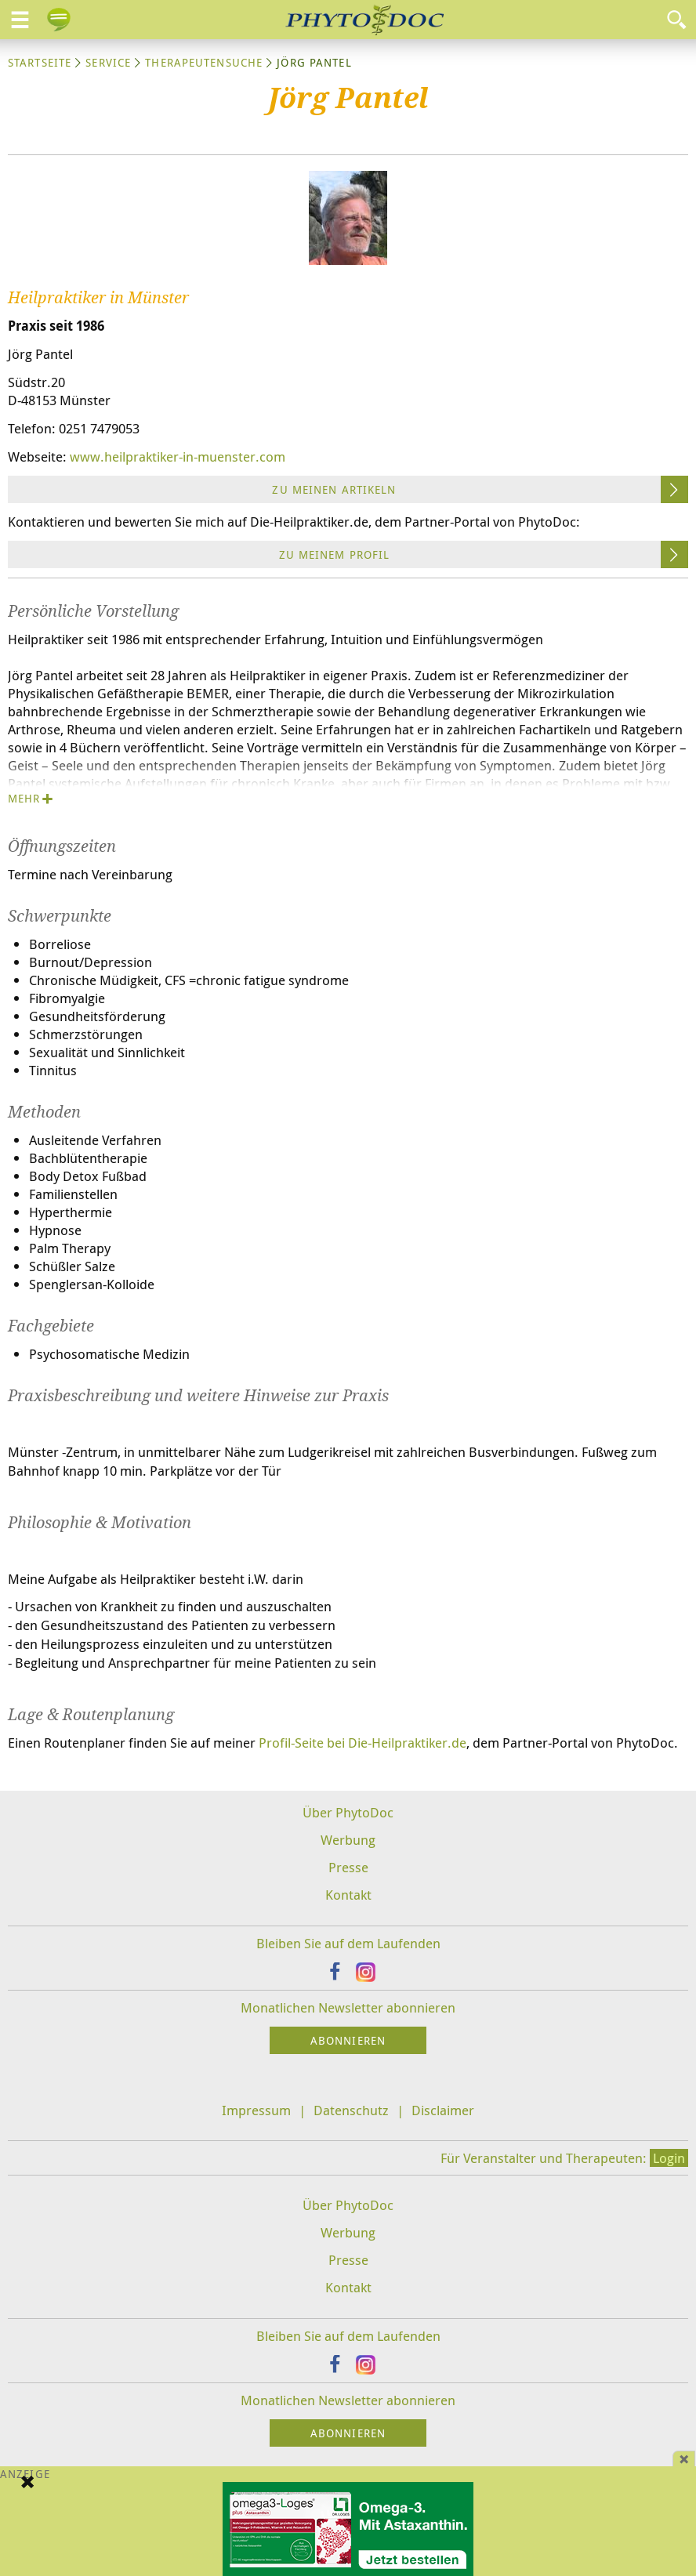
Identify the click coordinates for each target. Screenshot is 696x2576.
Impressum (256, 2110)
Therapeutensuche (204, 62)
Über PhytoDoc (348, 1812)
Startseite (39, 62)
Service (108, 62)
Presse (348, 1867)
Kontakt (348, 1895)
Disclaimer (442, 2110)
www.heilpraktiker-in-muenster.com (177, 456)
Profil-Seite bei (362, 1743)
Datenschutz (351, 2110)
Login (669, 2158)
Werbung (348, 1840)
